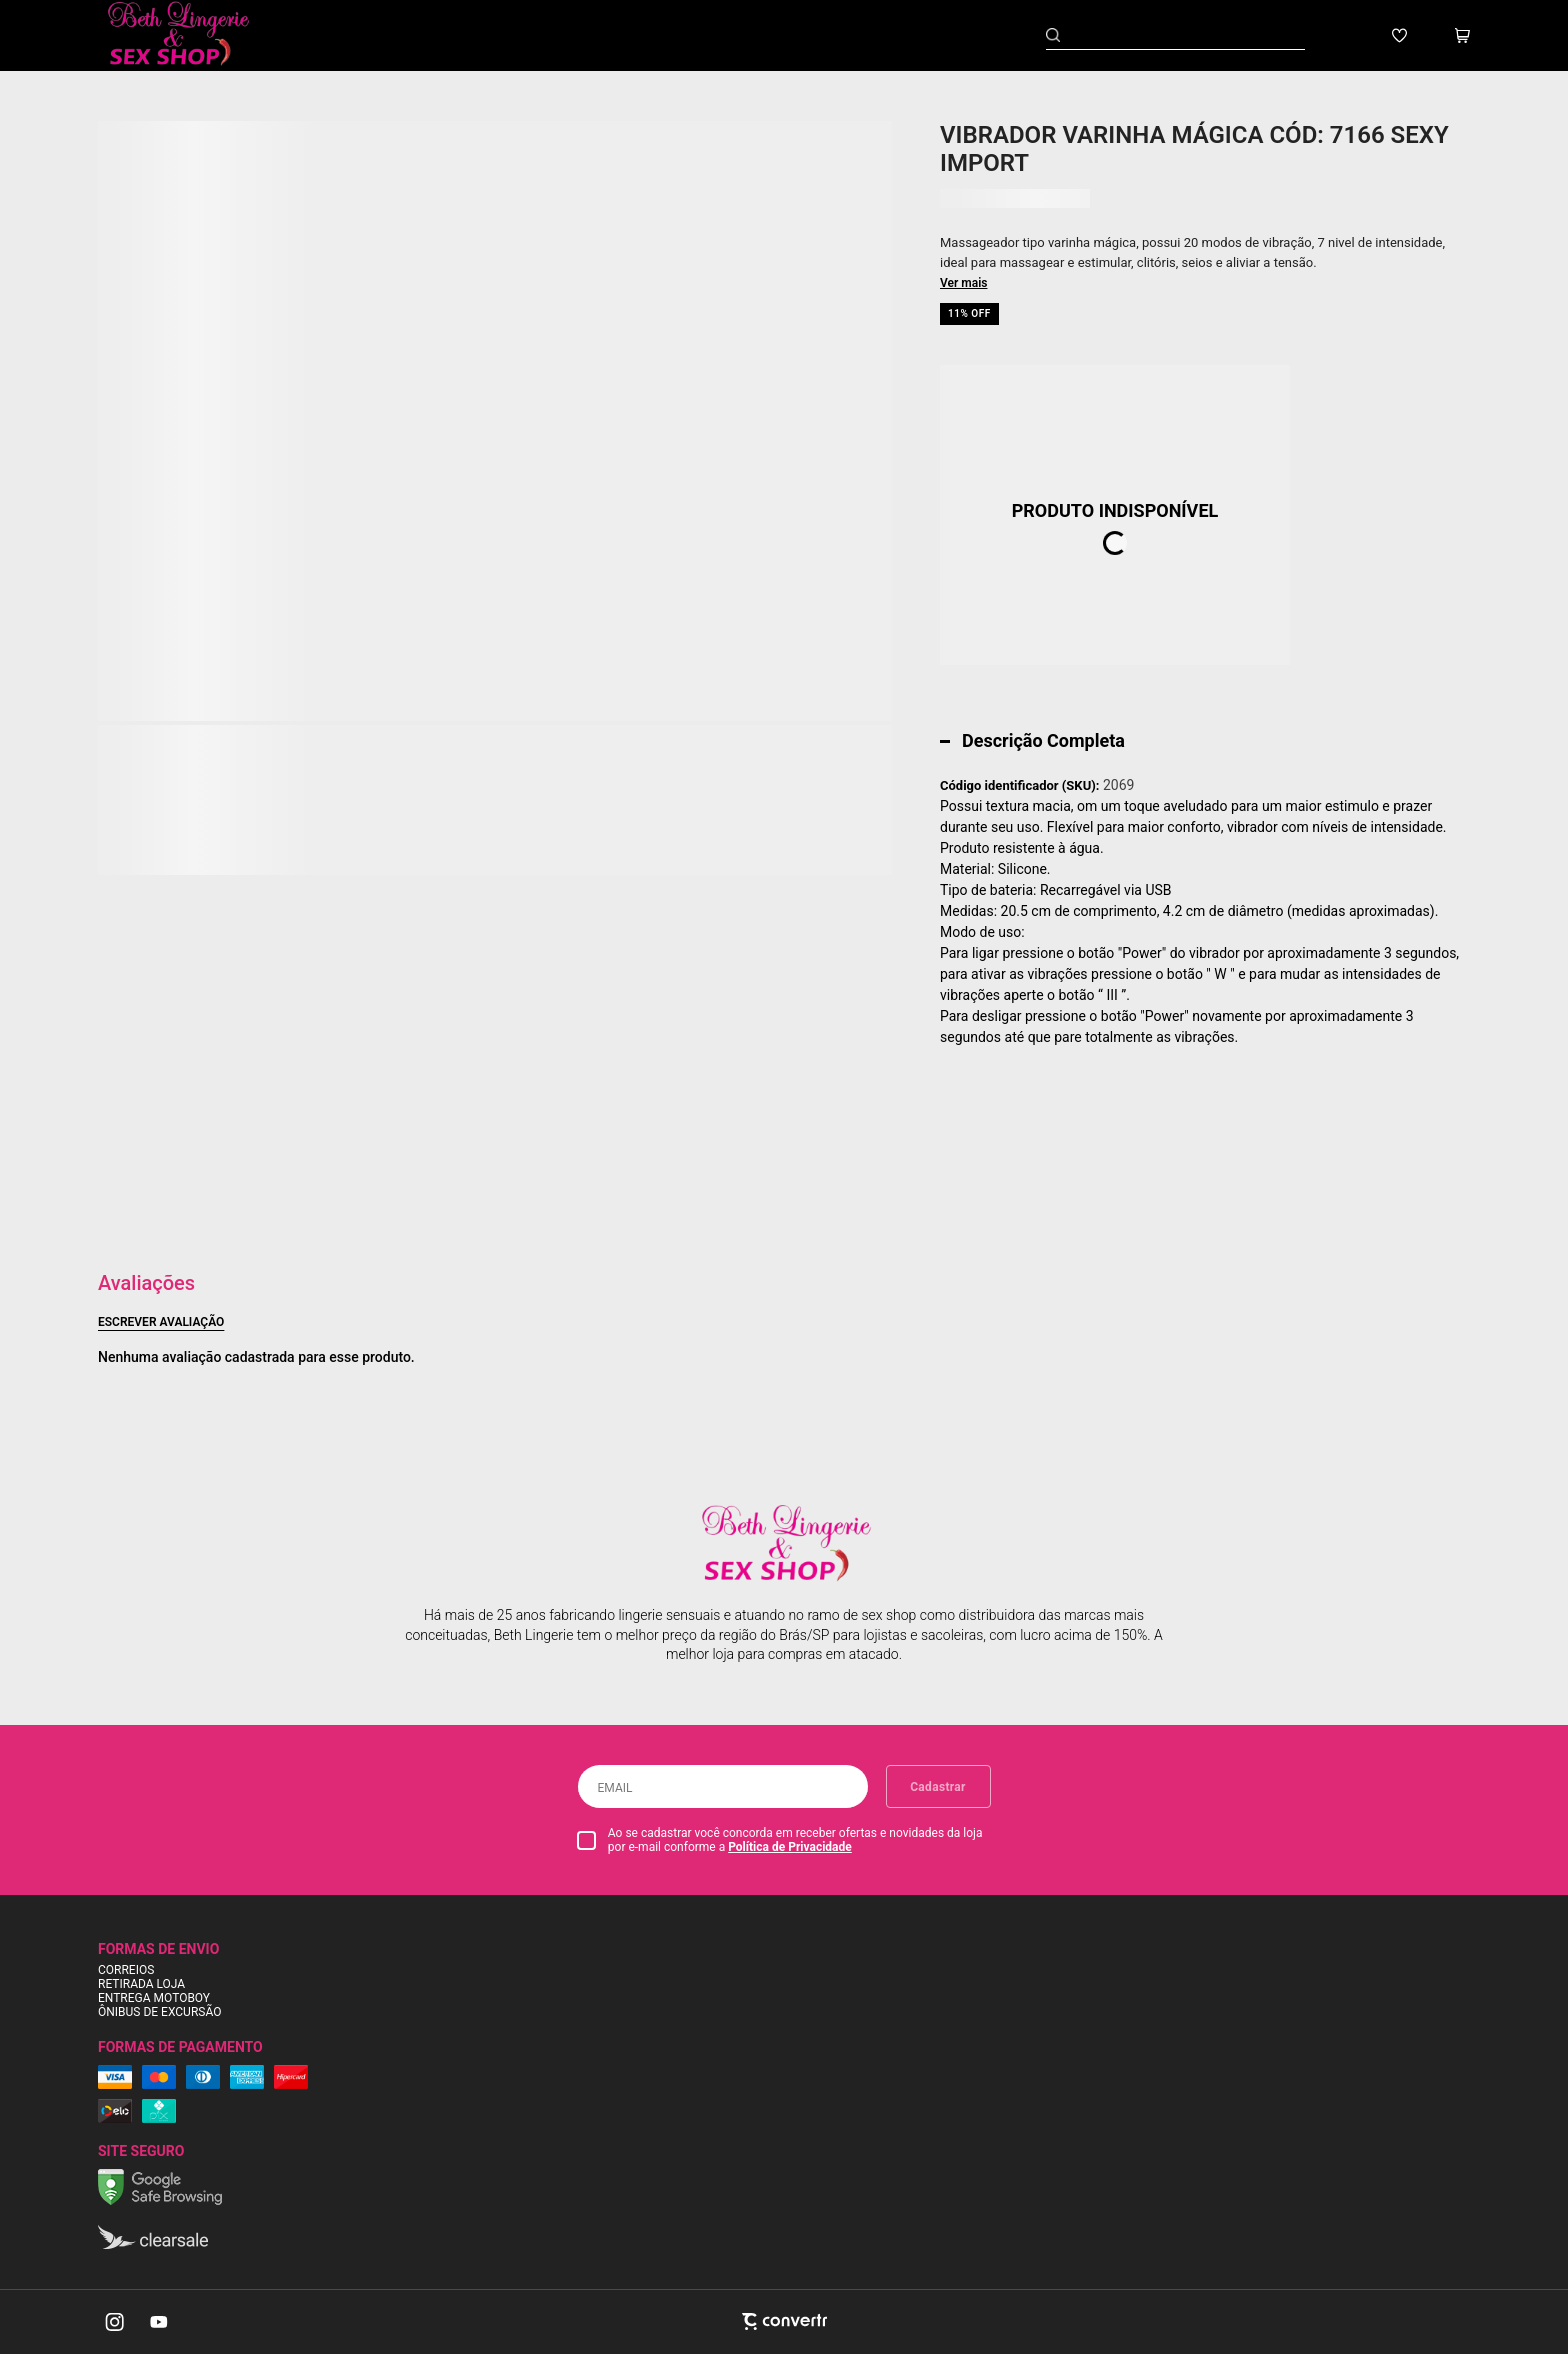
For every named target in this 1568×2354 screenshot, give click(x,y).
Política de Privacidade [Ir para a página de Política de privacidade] (790, 1847)
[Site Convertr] (784, 2321)
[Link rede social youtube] (159, 2322)
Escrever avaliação (161, 1322)
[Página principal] (193, 35)
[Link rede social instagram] (116, 2322)
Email (615, 1788)
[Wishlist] (1399, 35)
